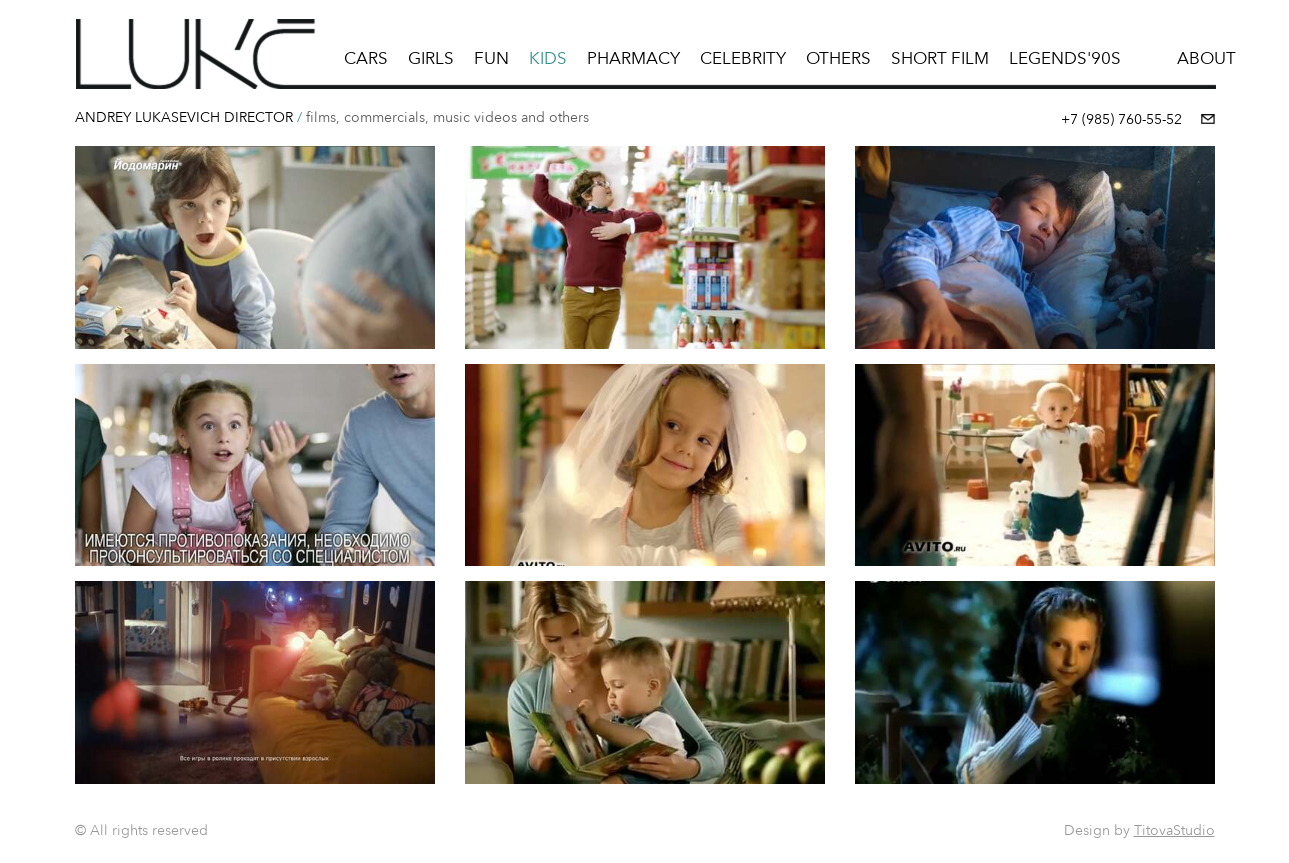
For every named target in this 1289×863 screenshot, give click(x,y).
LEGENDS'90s (1065, 58)
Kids (548, 58)
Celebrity (743, 58)
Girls (431, 58)
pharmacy (633, 58)
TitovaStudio (1174, 830)
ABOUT (1206, 58)
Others (838, 58)
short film (940, 58)
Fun (491, 58)
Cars (366, 58)
